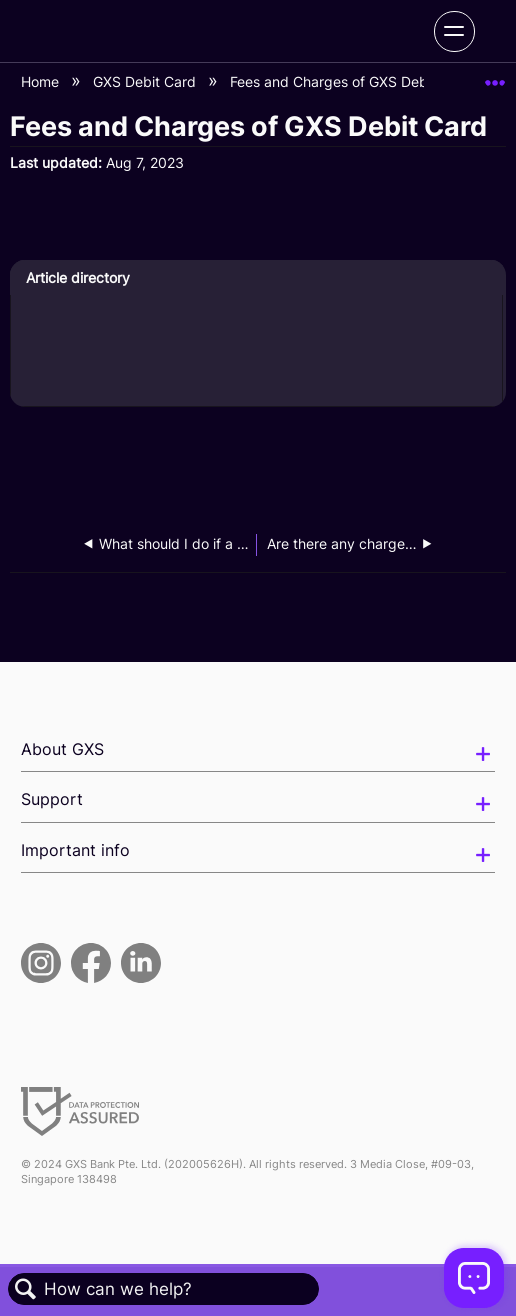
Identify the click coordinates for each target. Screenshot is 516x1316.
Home (42, 81)
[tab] (256, 278)
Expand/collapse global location (495, 76)
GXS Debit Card (146, 81)
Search (26, 1289)
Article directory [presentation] (78, 277)
